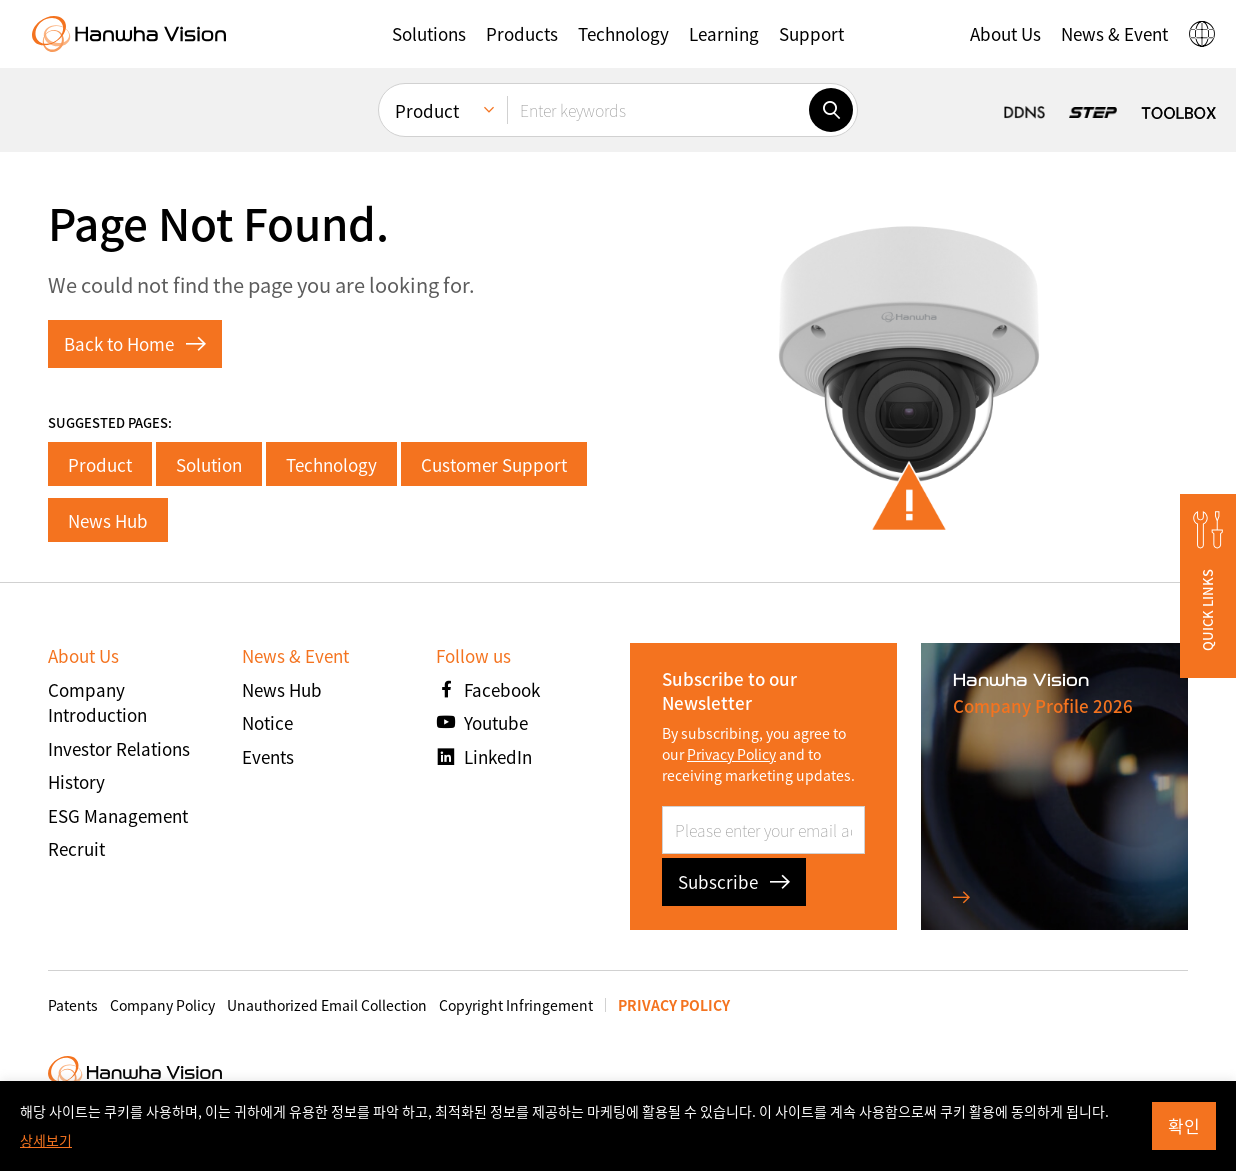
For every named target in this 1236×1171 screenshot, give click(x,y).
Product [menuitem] (427, 110)
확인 (1184, 1125)
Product (100, 464)
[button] (429, 34)
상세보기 (46, 1140)
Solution (209, 464)
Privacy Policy (731, 754)
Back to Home (135, 343)
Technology (331, 464)
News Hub (108, 520)
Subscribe (734, 881)
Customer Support (494, 464)
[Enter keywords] (658, 110)
